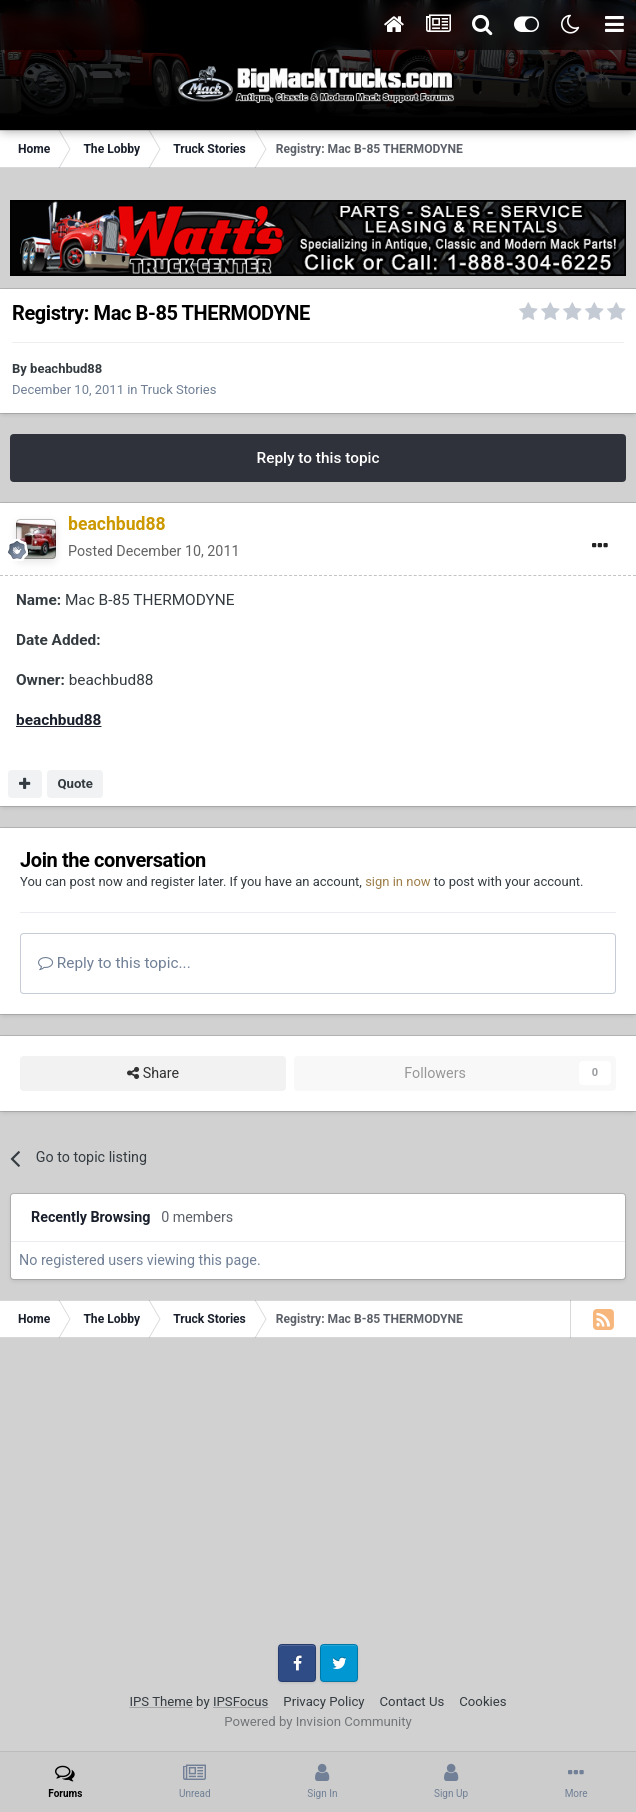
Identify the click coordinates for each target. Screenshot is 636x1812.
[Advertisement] (318, 1498)
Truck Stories (179, 389)
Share (153, 1073)
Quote (75, 783)
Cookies (482, 1701)
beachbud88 (66, 368)
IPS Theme (160, 1701)
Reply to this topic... (114, 963)
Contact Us (412, 1701)
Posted (153, 551)
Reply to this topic (317, 458)
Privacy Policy (323, 1701)
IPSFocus (240, 1701)
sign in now (398, 881)
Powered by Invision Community (318, 1721)
